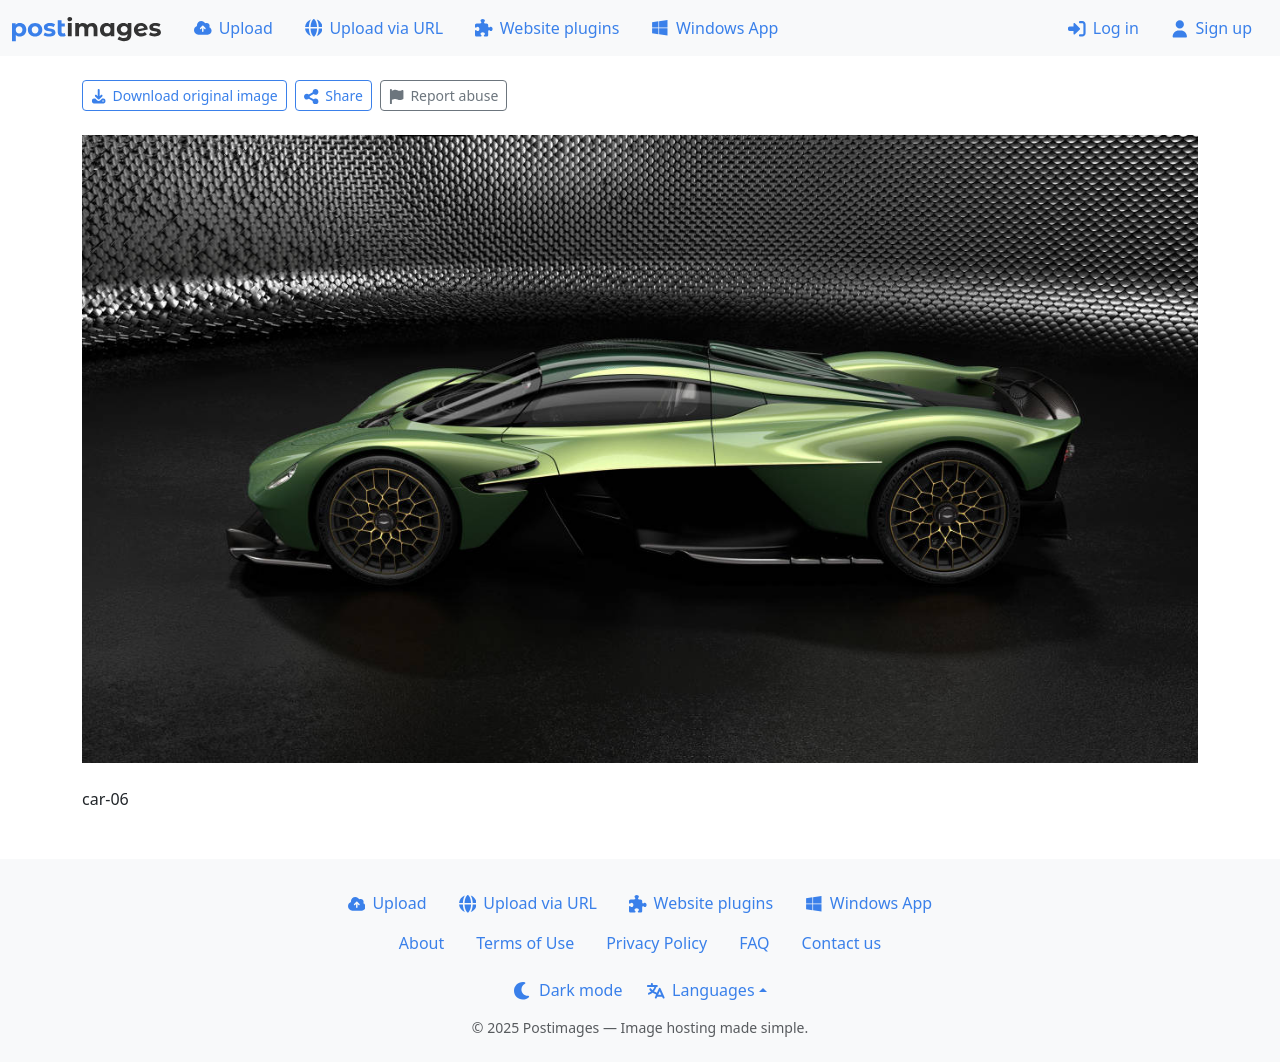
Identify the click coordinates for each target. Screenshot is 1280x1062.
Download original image (184, 95)
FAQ (754, 943)
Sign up (1211, 28)
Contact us (842, 943)
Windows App (714, 28)
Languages (700, 990)
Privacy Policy (656, 943)
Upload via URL (374, 28)
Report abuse (443, 95)
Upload (233, 28)
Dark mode (568, 990)
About (421, 943)
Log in (1103, 28)
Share (333, 95)
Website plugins (547, 28)
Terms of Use (525, 943)
